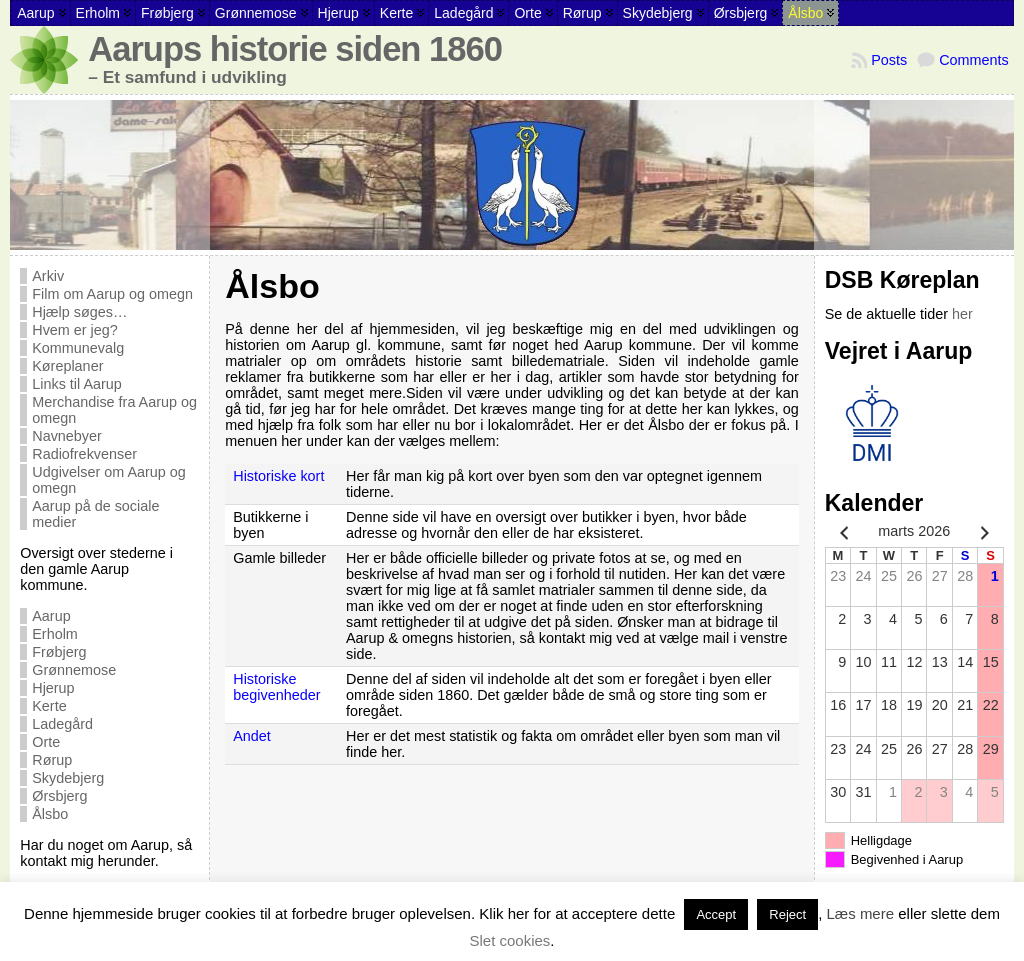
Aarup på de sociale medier (95, 514)
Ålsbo (50, 814)
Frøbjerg (59, 652)
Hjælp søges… (79, 312)
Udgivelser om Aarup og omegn (109, 480)
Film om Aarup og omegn (112, 294)
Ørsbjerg (59, 796)
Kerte (49, 706)
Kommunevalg (78, 348)
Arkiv (48, 276)
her (962, 314)
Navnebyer (67, 436)
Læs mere (861, 913)
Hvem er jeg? (75, 330)
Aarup (51, 616)
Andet (252, 736)
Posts (889, 60)
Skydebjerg (68, 778)
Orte (46, 742)
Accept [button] (716, 914)
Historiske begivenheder (276, 687)
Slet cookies (509, 940)
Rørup (52, 760)
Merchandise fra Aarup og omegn (114, 410)
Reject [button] (787, 914)
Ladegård (62, 724)
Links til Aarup (77, 384)
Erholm (55, 634)
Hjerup (53, 688)
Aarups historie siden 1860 (295, 49)
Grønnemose (74, 670)
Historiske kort (278, 476)
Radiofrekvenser (84, 454)
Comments (974, 60)
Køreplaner (67, 366)
